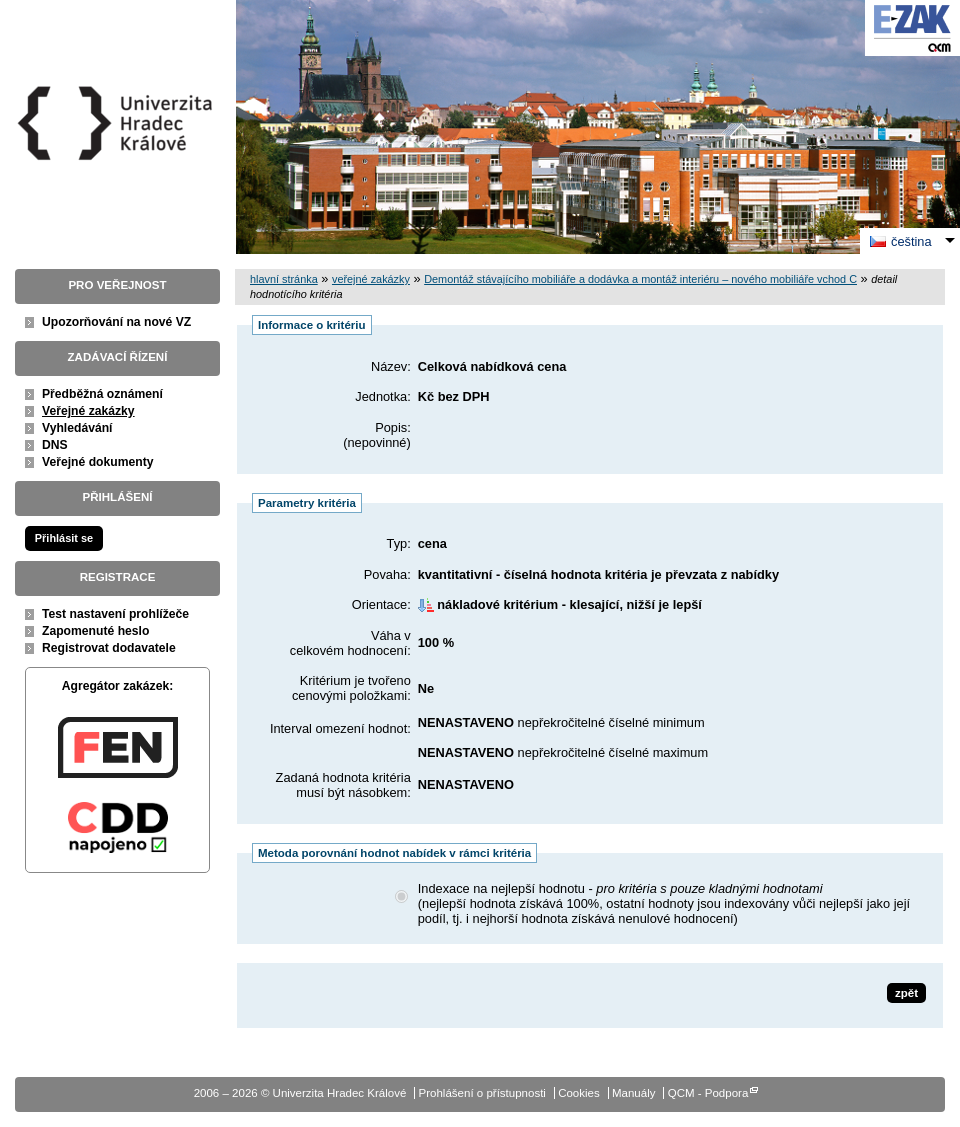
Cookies (579, 1093)
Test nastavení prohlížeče (115, 614)
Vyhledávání (77, 428)
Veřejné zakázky (88, 411)
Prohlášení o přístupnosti (482, 1093)
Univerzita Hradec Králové (117, 159)
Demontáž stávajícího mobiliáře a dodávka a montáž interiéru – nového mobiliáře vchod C (640, 279)
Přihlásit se (64, 538)
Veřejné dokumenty (97, 462)
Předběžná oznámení (102, 394)
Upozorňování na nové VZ (116, 322)
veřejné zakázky (371, 279)
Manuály (634, 1093)
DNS (55, 445)
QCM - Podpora (708, 1093)
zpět (906, 993)
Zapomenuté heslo (95, 631)
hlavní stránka (284, 279)
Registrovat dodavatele (109, 648)
